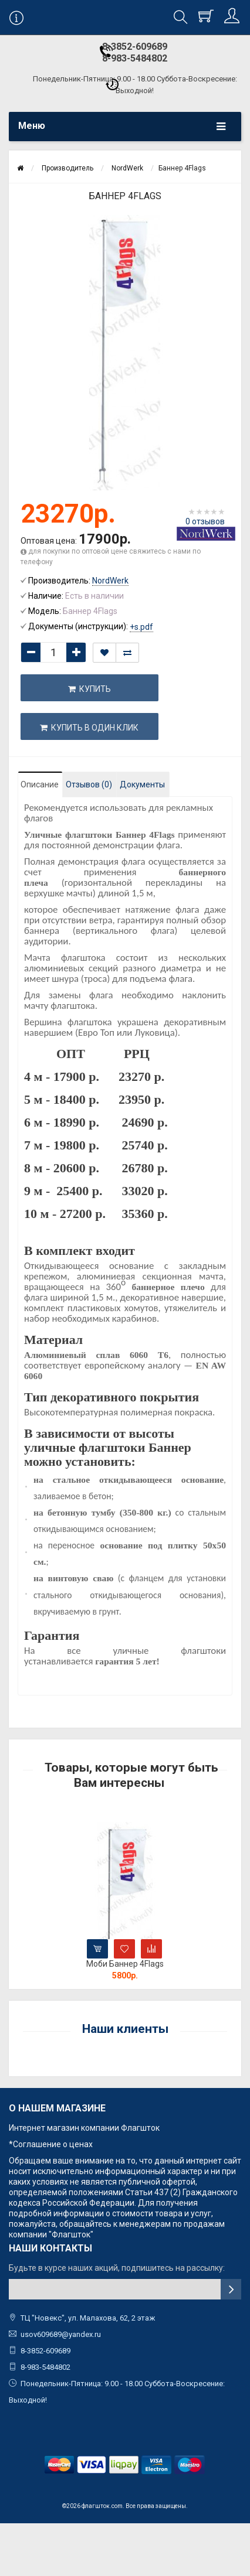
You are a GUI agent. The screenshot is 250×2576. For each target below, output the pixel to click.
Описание (40, 784)
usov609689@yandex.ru (61, 2334)
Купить (89, 689)
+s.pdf (141, 627)
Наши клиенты (125, 2029)
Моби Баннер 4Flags (125, 1963)
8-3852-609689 (134, 46)
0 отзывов (205, 521)
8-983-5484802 (134, 58)
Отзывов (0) (89, 784)
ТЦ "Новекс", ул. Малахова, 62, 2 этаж (82, 2318)
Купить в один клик (89, 727)
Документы (142, 784)
